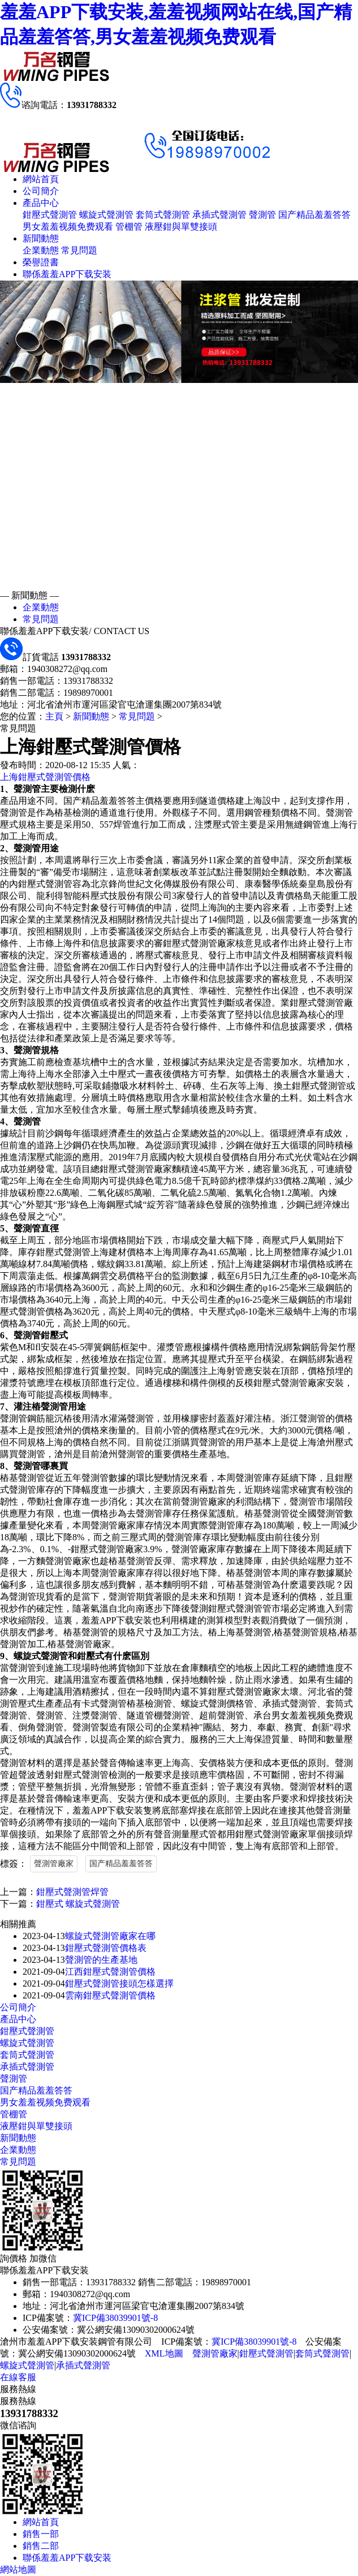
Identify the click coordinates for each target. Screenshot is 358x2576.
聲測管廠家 (54, 1863)
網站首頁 (41, 179)
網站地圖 (18, 2569)
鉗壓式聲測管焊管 (72, 1892)
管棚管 (129, 226)
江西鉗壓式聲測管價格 (110, 1971)
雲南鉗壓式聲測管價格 (110, 1995)
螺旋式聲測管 (106, 214)
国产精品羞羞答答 (314, 214)
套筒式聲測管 (163, 214)
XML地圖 (164, 2353)
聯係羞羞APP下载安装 (67, 274)
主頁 (54, 716)
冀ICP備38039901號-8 (115, 2318)
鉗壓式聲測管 (50, 214)
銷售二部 (41, 2546)
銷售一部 (41, 2534)
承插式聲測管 (219, 214)
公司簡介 (41, 191)
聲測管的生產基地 (101, 1960)
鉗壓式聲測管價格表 (105, 1948)
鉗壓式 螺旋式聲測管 (78, 1904)
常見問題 (79, 250)
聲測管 (262, 214)
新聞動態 (41, 238)
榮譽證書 (41, 262)
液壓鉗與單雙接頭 (181, 226)
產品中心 (41, 203)
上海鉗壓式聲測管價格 (45, 777)
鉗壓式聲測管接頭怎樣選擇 (119, 1983)
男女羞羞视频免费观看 (68, 226)
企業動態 (41, 250)
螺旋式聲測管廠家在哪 (110, 1936)
